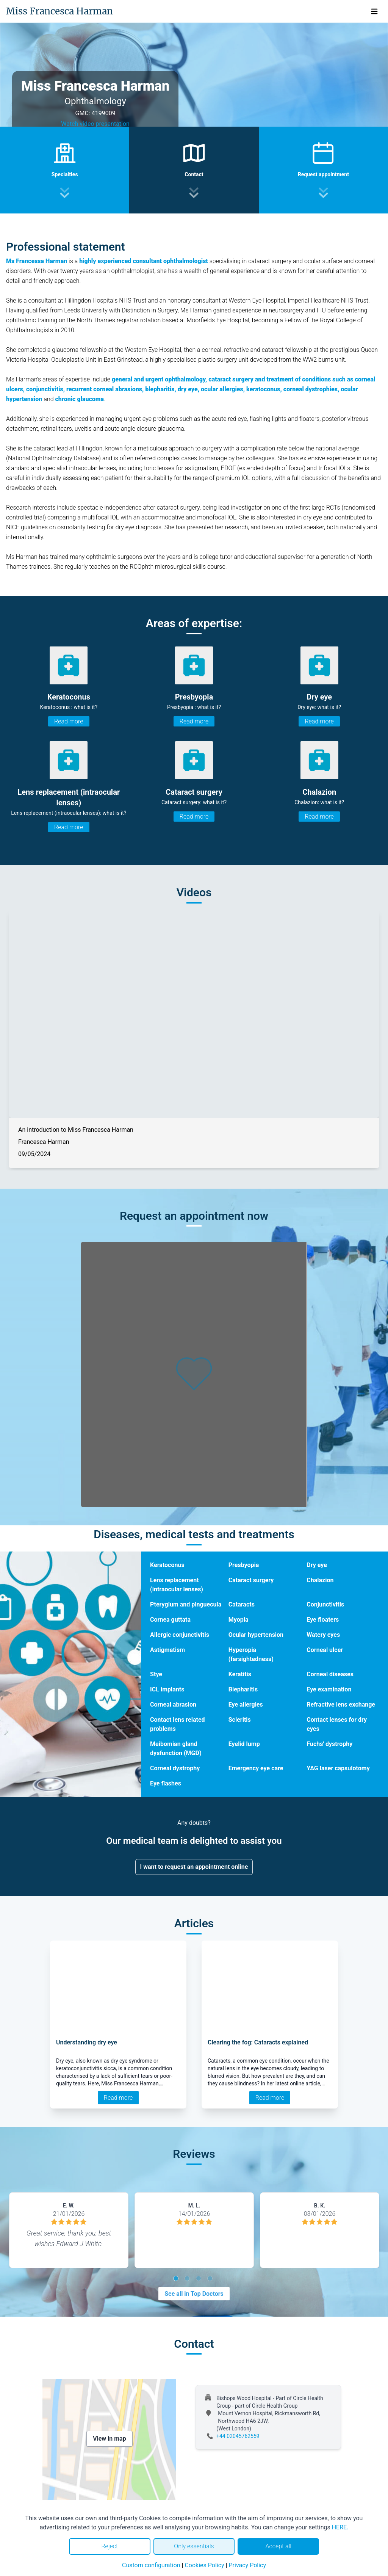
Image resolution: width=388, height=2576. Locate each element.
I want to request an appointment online (194, 1866)
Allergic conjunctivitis (179, 1634)
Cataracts (241, 1604)
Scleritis (239, 1719)
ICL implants (167, 1689)
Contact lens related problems (177, 1724)
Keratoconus (167, 1565)
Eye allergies (245, 1704)
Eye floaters (323, 1619)
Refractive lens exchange (341, 1704)
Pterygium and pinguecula (185, 1604)
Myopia (238, 1619)
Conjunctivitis (325, 1604)
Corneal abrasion (173, 1704)
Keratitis (239, 1674)
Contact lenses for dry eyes (337, 1724)
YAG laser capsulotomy (338, 1768)
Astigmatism (167, 1650)
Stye (156, 1674)
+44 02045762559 (238, 2436)
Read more (68, 721)
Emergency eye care (255, 1768)
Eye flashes (165, 1783)
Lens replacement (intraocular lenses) (176, 1585)
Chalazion (320, 1580)
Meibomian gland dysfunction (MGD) (175, 1748)
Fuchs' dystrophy (329, 1744)
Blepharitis (243, 1689)
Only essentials (194, 2546)
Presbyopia (243, 1565)
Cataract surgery (251, 1580)
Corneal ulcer (325, 1650)
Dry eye (317, 1565)
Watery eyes (323, 1634)
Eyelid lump (244, 1744)
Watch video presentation (95, 123)
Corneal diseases (330, 1674)
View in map (109, 2438)
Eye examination (329, 1689)
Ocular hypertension (255, 1634)
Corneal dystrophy (175, 1768)
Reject (109, 2546)
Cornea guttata (170, 1619)
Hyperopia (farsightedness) (251, 1654)
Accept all (278, 2546)
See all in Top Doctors (194, 2293)
